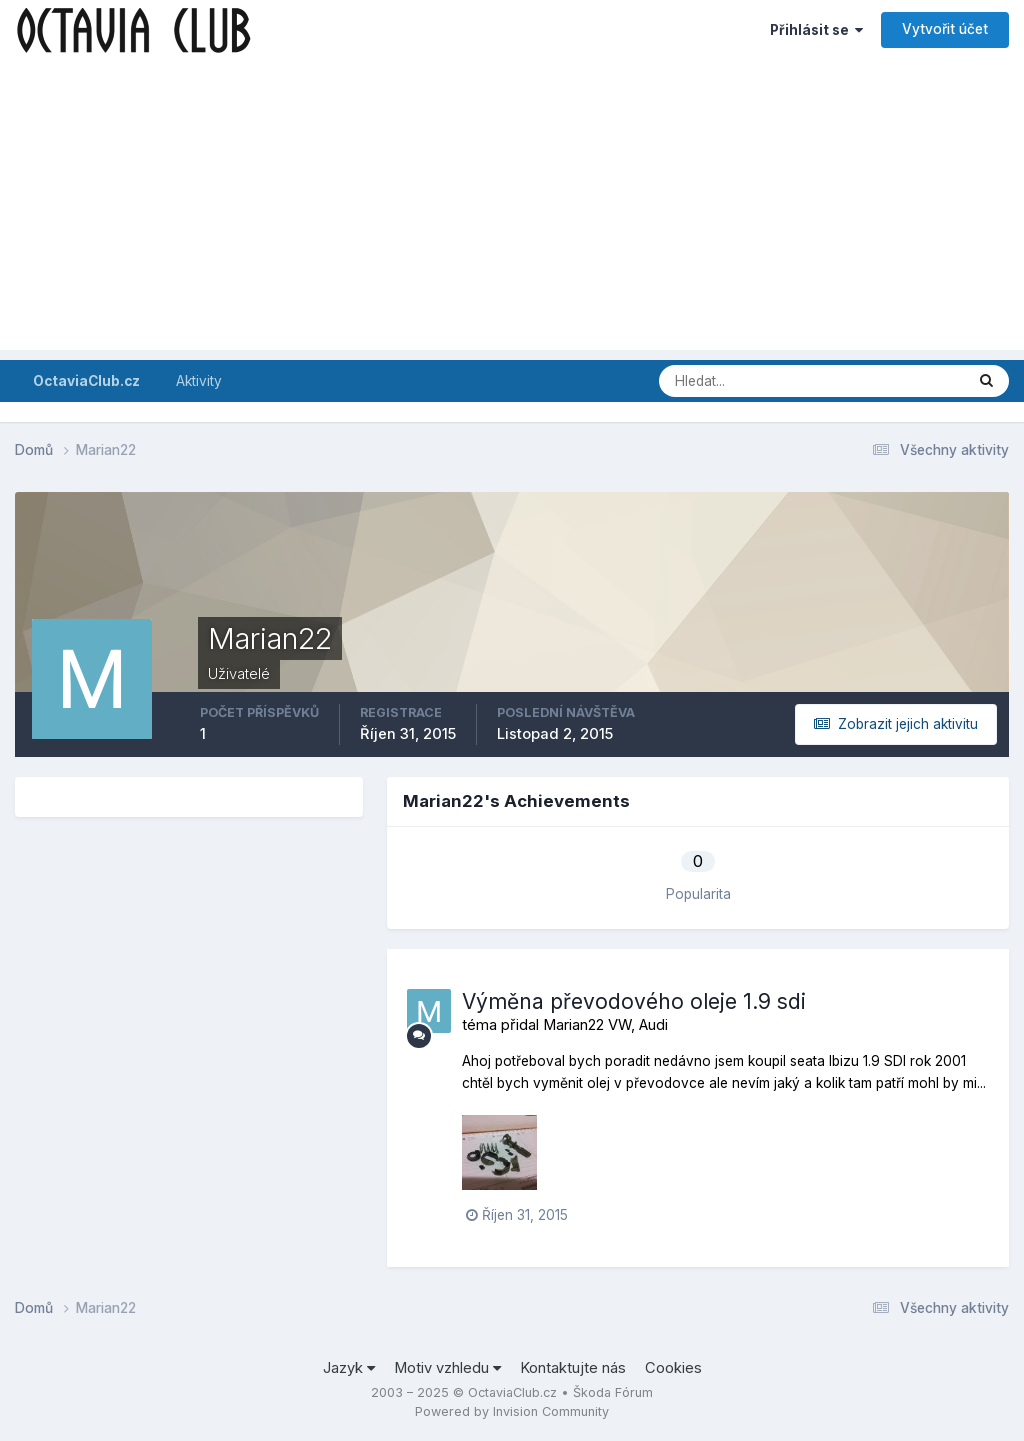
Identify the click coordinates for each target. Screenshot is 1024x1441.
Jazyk (349, 1368)
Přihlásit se (816, 30)
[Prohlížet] (740, 381)
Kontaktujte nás (573, 1368)
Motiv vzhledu (447, 1368)
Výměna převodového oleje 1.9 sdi (634, 1001)
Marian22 (573, 1025)
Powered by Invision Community (512, 1411)
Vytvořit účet (945, 29)
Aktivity (199, 381)
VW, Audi (638, 1025)
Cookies (673, 1368)
